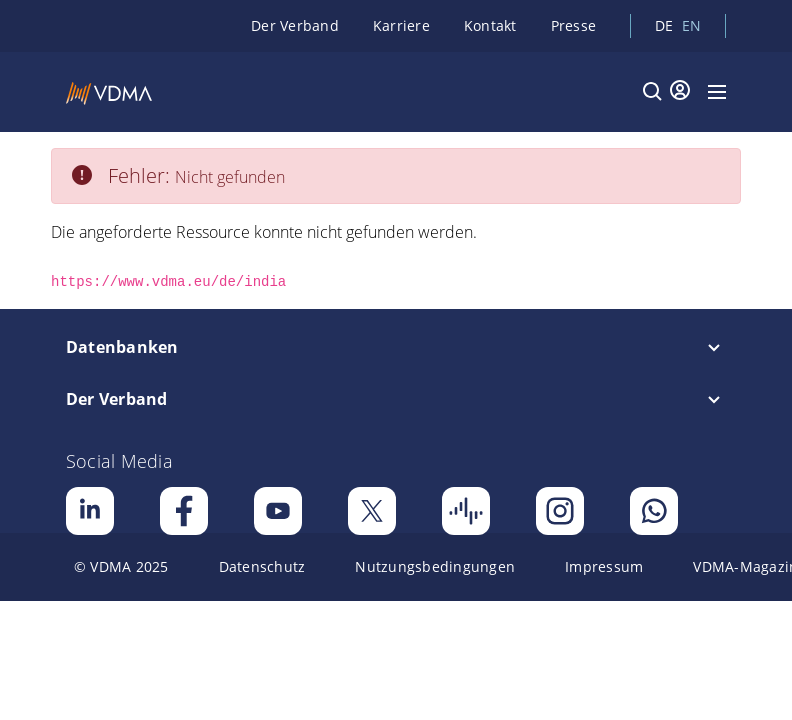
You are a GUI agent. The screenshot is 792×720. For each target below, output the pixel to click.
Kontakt (490, 25)
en (692, 25)
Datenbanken (122, 347)
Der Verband (295, 25)
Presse (574, 25)
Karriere (401, 25)
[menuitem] (121, 567)
